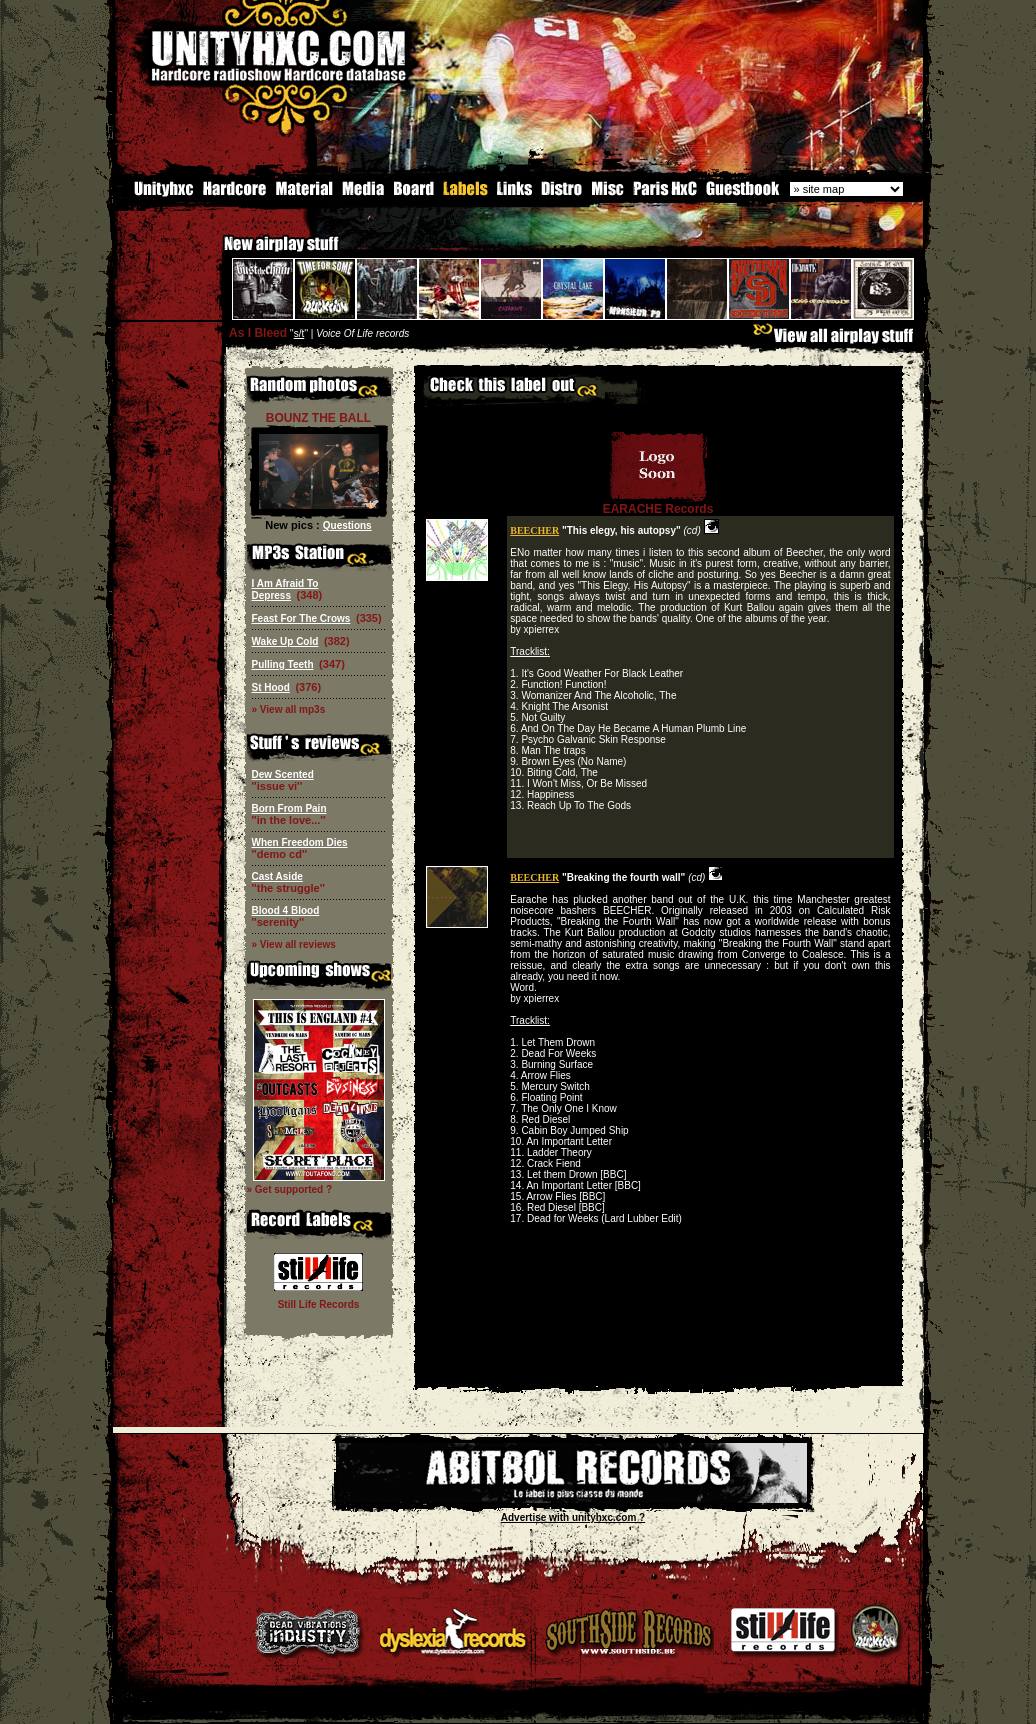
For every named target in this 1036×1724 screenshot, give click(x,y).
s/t (299, 331)
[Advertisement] (658, 1369)
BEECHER (534, 528)
